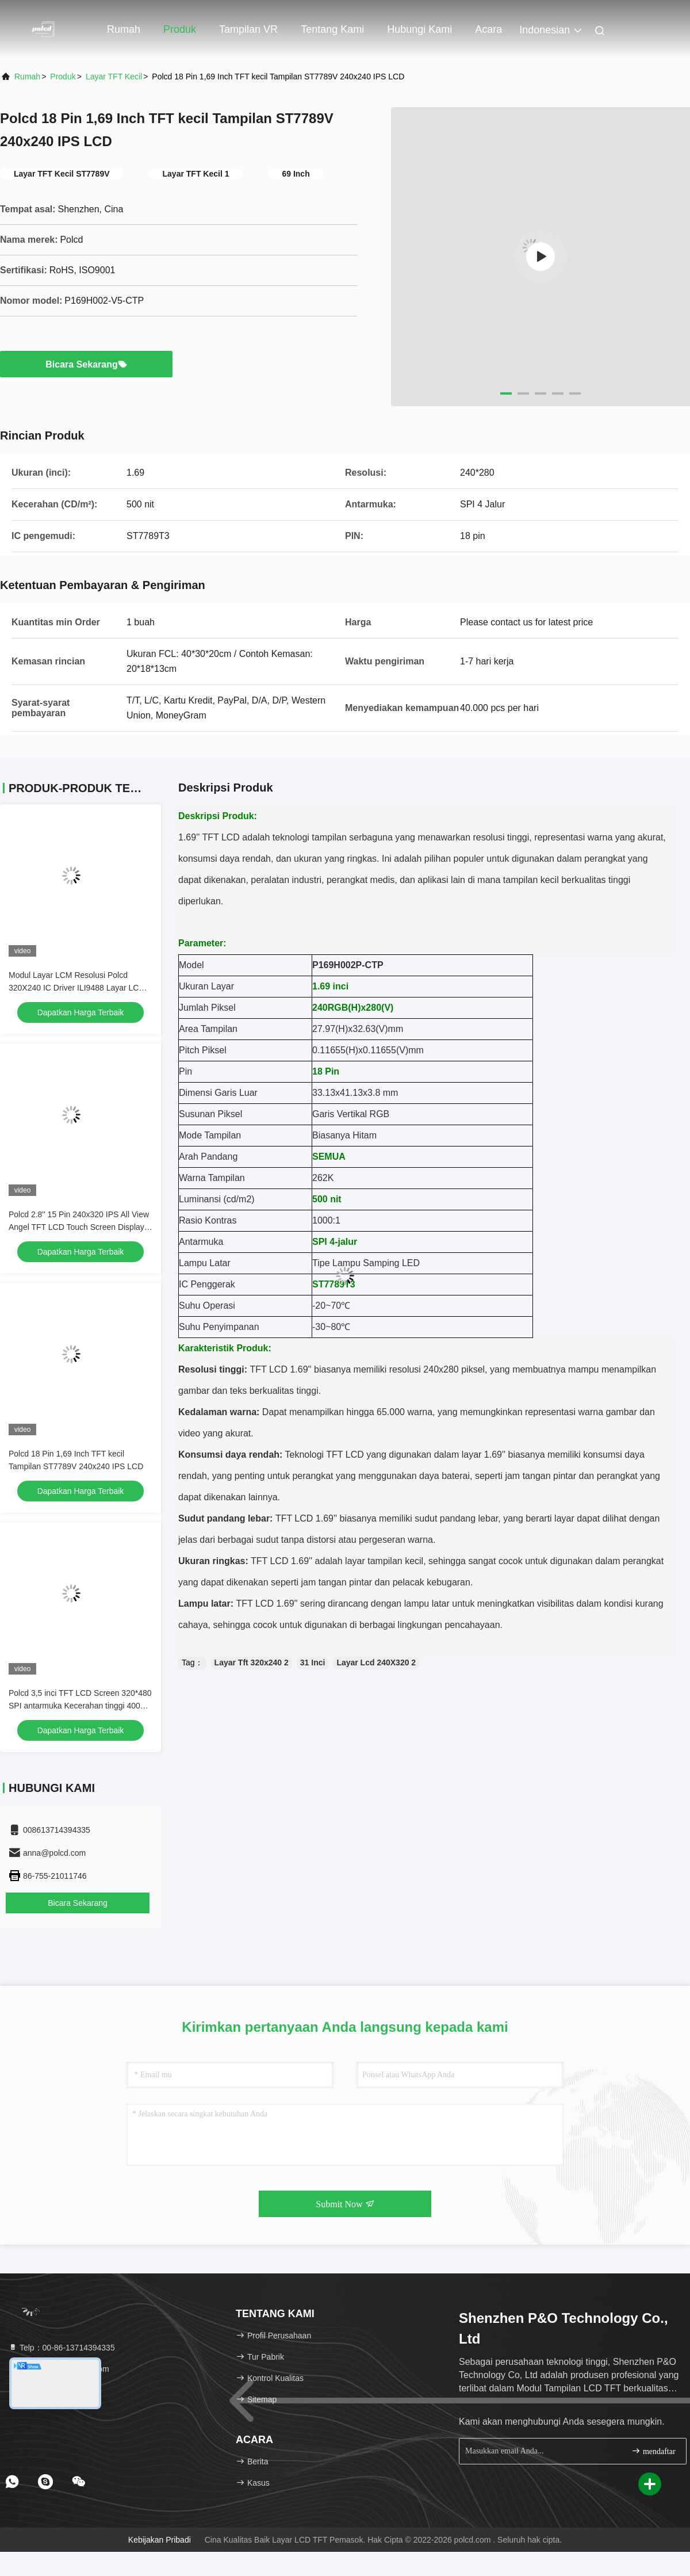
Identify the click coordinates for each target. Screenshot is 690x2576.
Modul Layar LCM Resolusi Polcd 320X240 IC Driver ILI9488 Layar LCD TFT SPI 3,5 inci (77, 987)
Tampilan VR (248, 29)
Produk (179, 29)
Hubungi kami (419, 29)
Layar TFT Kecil (114, 76)
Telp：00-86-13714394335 (61, 2347)
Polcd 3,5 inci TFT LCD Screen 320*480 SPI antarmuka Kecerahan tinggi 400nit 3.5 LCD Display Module (80, 1705)
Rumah (123, 29)
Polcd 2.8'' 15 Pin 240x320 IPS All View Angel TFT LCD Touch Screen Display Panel (79, 1227)
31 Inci (312, 1662)
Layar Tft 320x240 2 (251, 1662)
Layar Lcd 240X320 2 (376, 1662)
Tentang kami (332, 29)
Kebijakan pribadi (159, 2539)
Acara (488, 29)
